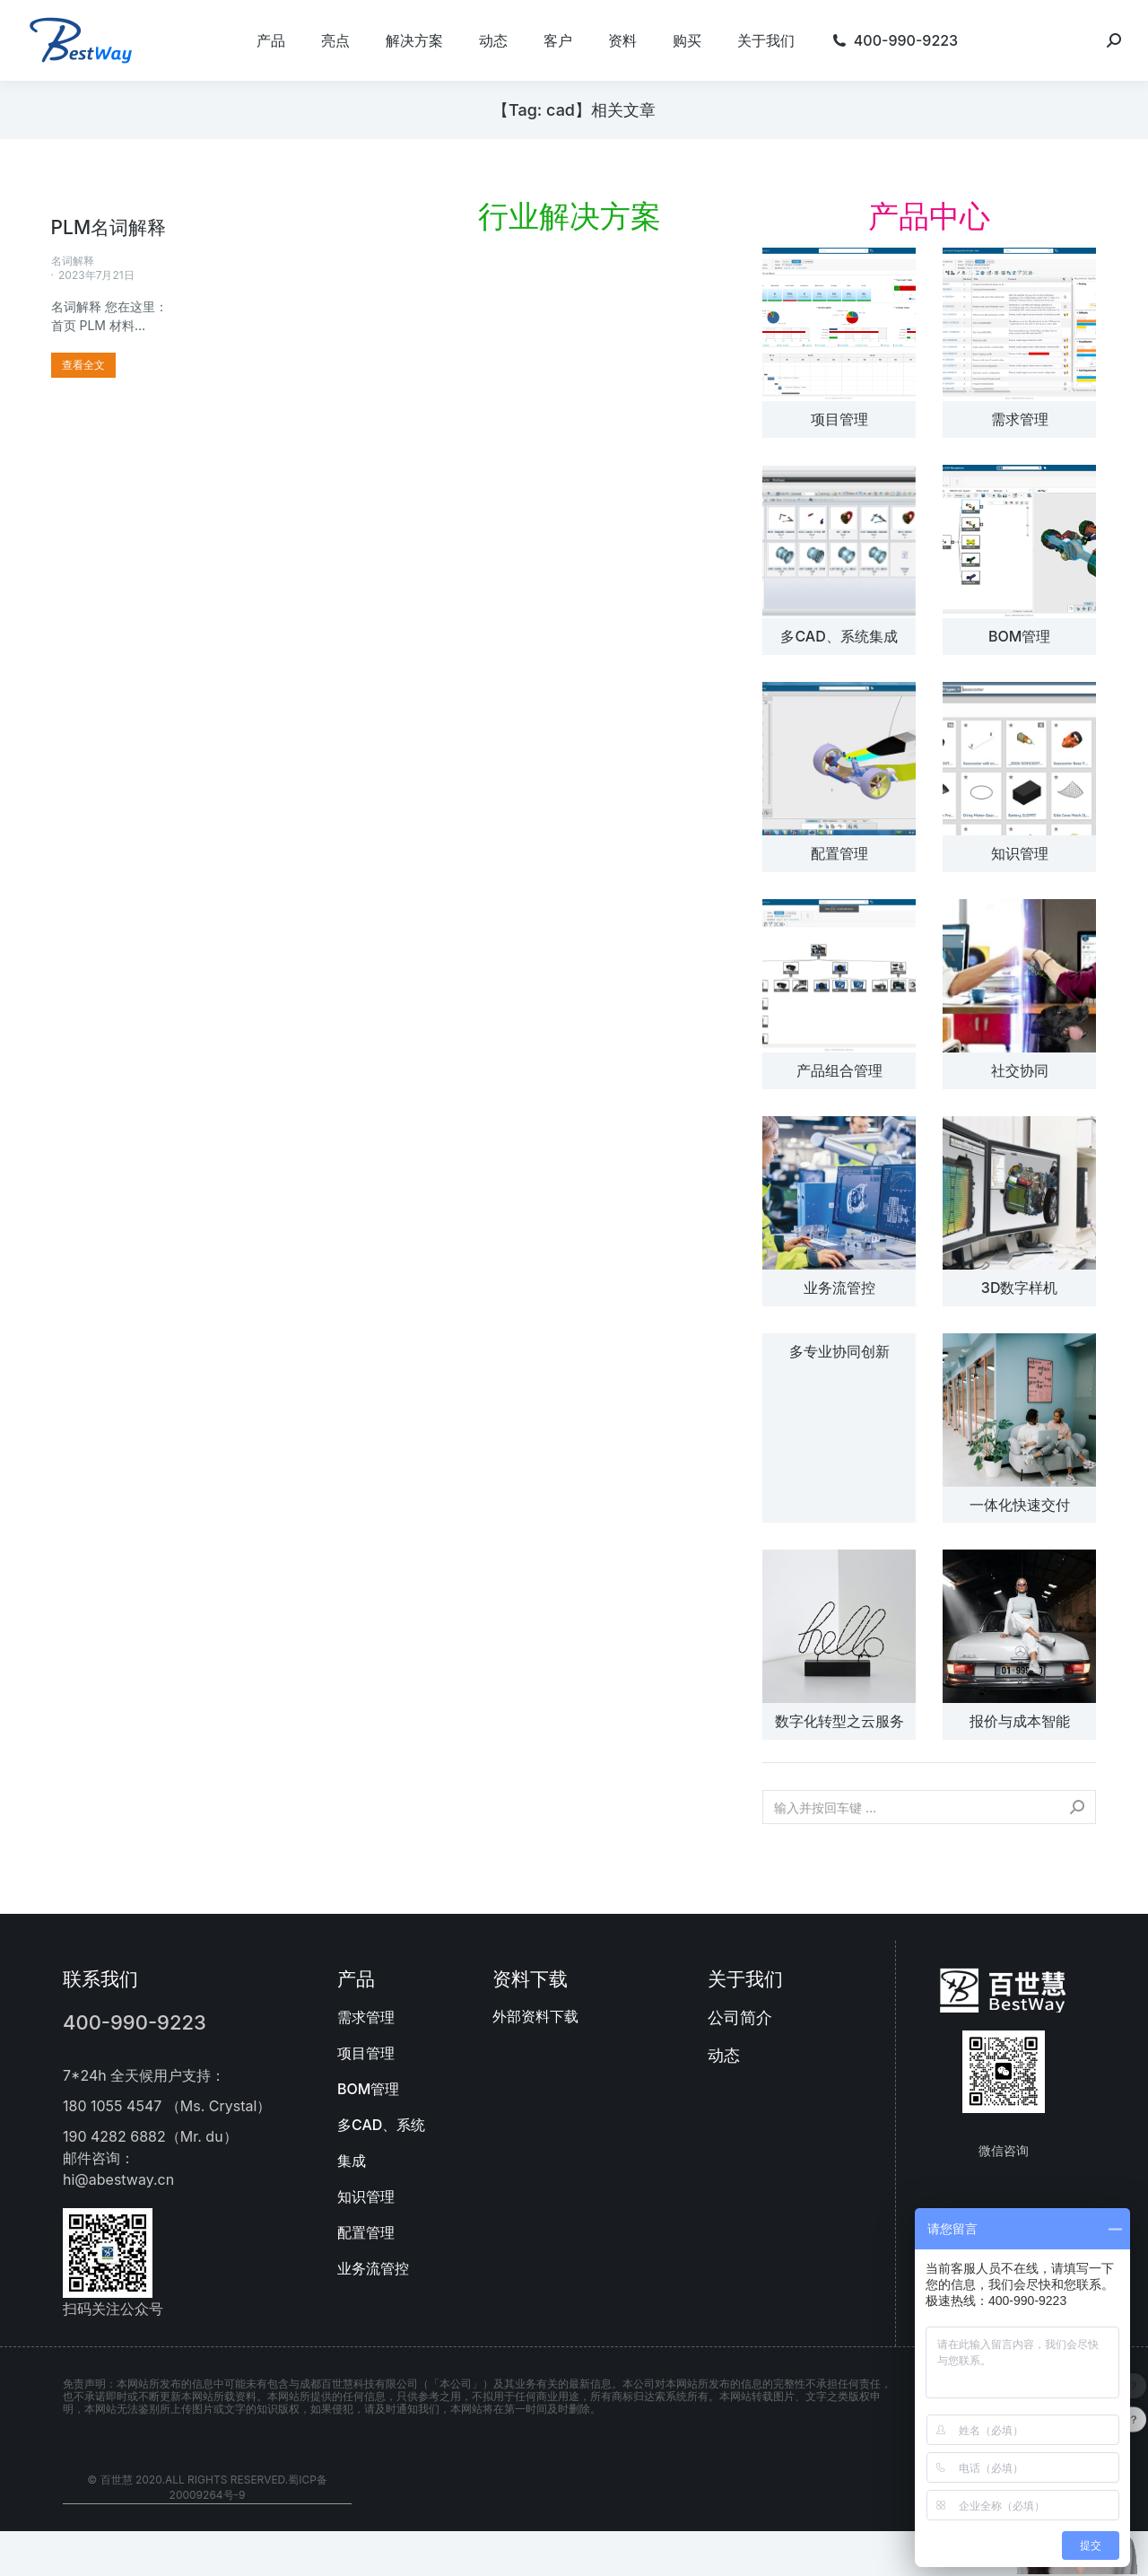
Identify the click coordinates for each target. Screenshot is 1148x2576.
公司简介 (740, 2017)
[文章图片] (839, 324)
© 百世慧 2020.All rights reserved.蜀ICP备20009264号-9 (207, 2487)
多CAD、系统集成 (838, 636)
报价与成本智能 (1020, 1721)
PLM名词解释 (109, 227)
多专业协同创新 (839, 1351)
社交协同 (1019, 1070)
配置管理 (839, 853)
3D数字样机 (1019, 1288)
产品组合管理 (839, 1070)
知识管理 (1019, 853)
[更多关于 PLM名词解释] (83, 365)
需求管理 (1019, 419)
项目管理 (839, 419)
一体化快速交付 (1020, 1505)
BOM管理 (1019, 636)
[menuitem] (271, 40)
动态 (724, 2055)
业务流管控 (839, 1288)
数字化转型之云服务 (839, 1721)
